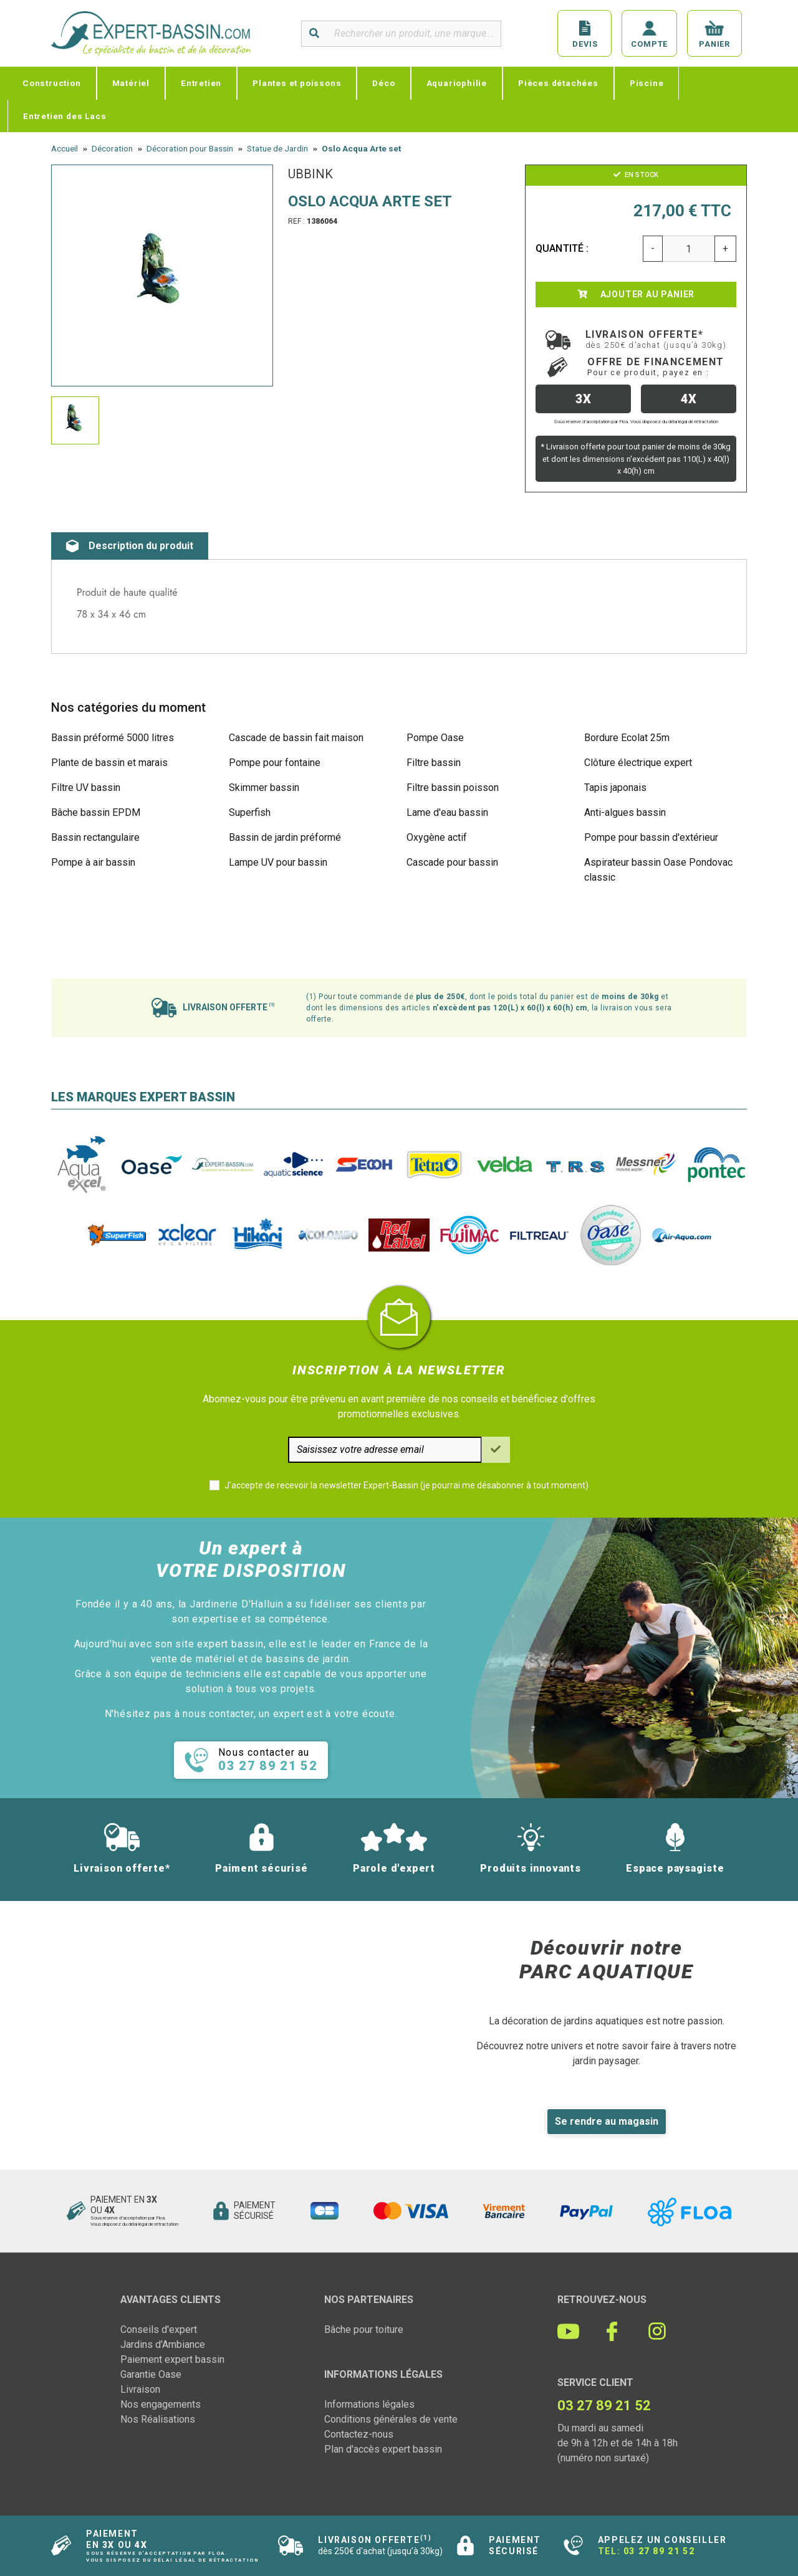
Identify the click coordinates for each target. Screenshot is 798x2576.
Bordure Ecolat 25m (627, 738)
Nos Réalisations (157, 2419)
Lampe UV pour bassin (278, 862)
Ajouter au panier (636, 294)
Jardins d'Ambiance (162, 2344)
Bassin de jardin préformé (285, 837)
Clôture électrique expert (638, 762)
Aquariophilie (456, 83)
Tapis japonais (615, 787)
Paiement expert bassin (172, 2359)
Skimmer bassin (264, 787)
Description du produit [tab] (129, 546)
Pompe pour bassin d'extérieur (651, 837)
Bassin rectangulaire (95, 837)
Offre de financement (655, 366)
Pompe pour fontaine (274, 762)
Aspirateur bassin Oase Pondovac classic (658, 869)
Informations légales (369, 2404)
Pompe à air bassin (93, 862)
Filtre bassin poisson (452, 787)
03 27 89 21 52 (659, 2551)
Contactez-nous (358, 2434)
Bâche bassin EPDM (95, 812)
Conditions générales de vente (391, 2419)
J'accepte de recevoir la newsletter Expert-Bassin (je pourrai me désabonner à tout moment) (406, 1485)
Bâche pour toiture (363, 2329)
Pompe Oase (435, 738)
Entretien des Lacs (64, 116)
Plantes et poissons (296, 83)
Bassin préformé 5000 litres (112, 738)
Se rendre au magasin (606, 2121)
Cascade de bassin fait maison (296, 738)
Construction (51, 83)
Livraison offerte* (656, 339)
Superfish (250, 812)
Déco (383, 83)
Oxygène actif (436, 837)
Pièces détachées (558, 83)
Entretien (201, 83)
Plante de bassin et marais (109, 762)
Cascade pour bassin (452, 862)
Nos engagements (160, 2404)
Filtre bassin (433, 762)
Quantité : (562, 248)
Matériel (131, 83)
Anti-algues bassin (625, 812)
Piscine (647, 83)
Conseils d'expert (158, 2329)
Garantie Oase (150, 2374)
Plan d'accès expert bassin (383, 2449)
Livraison (140, 2389)
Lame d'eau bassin (447, 812)
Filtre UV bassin (85, 787)
